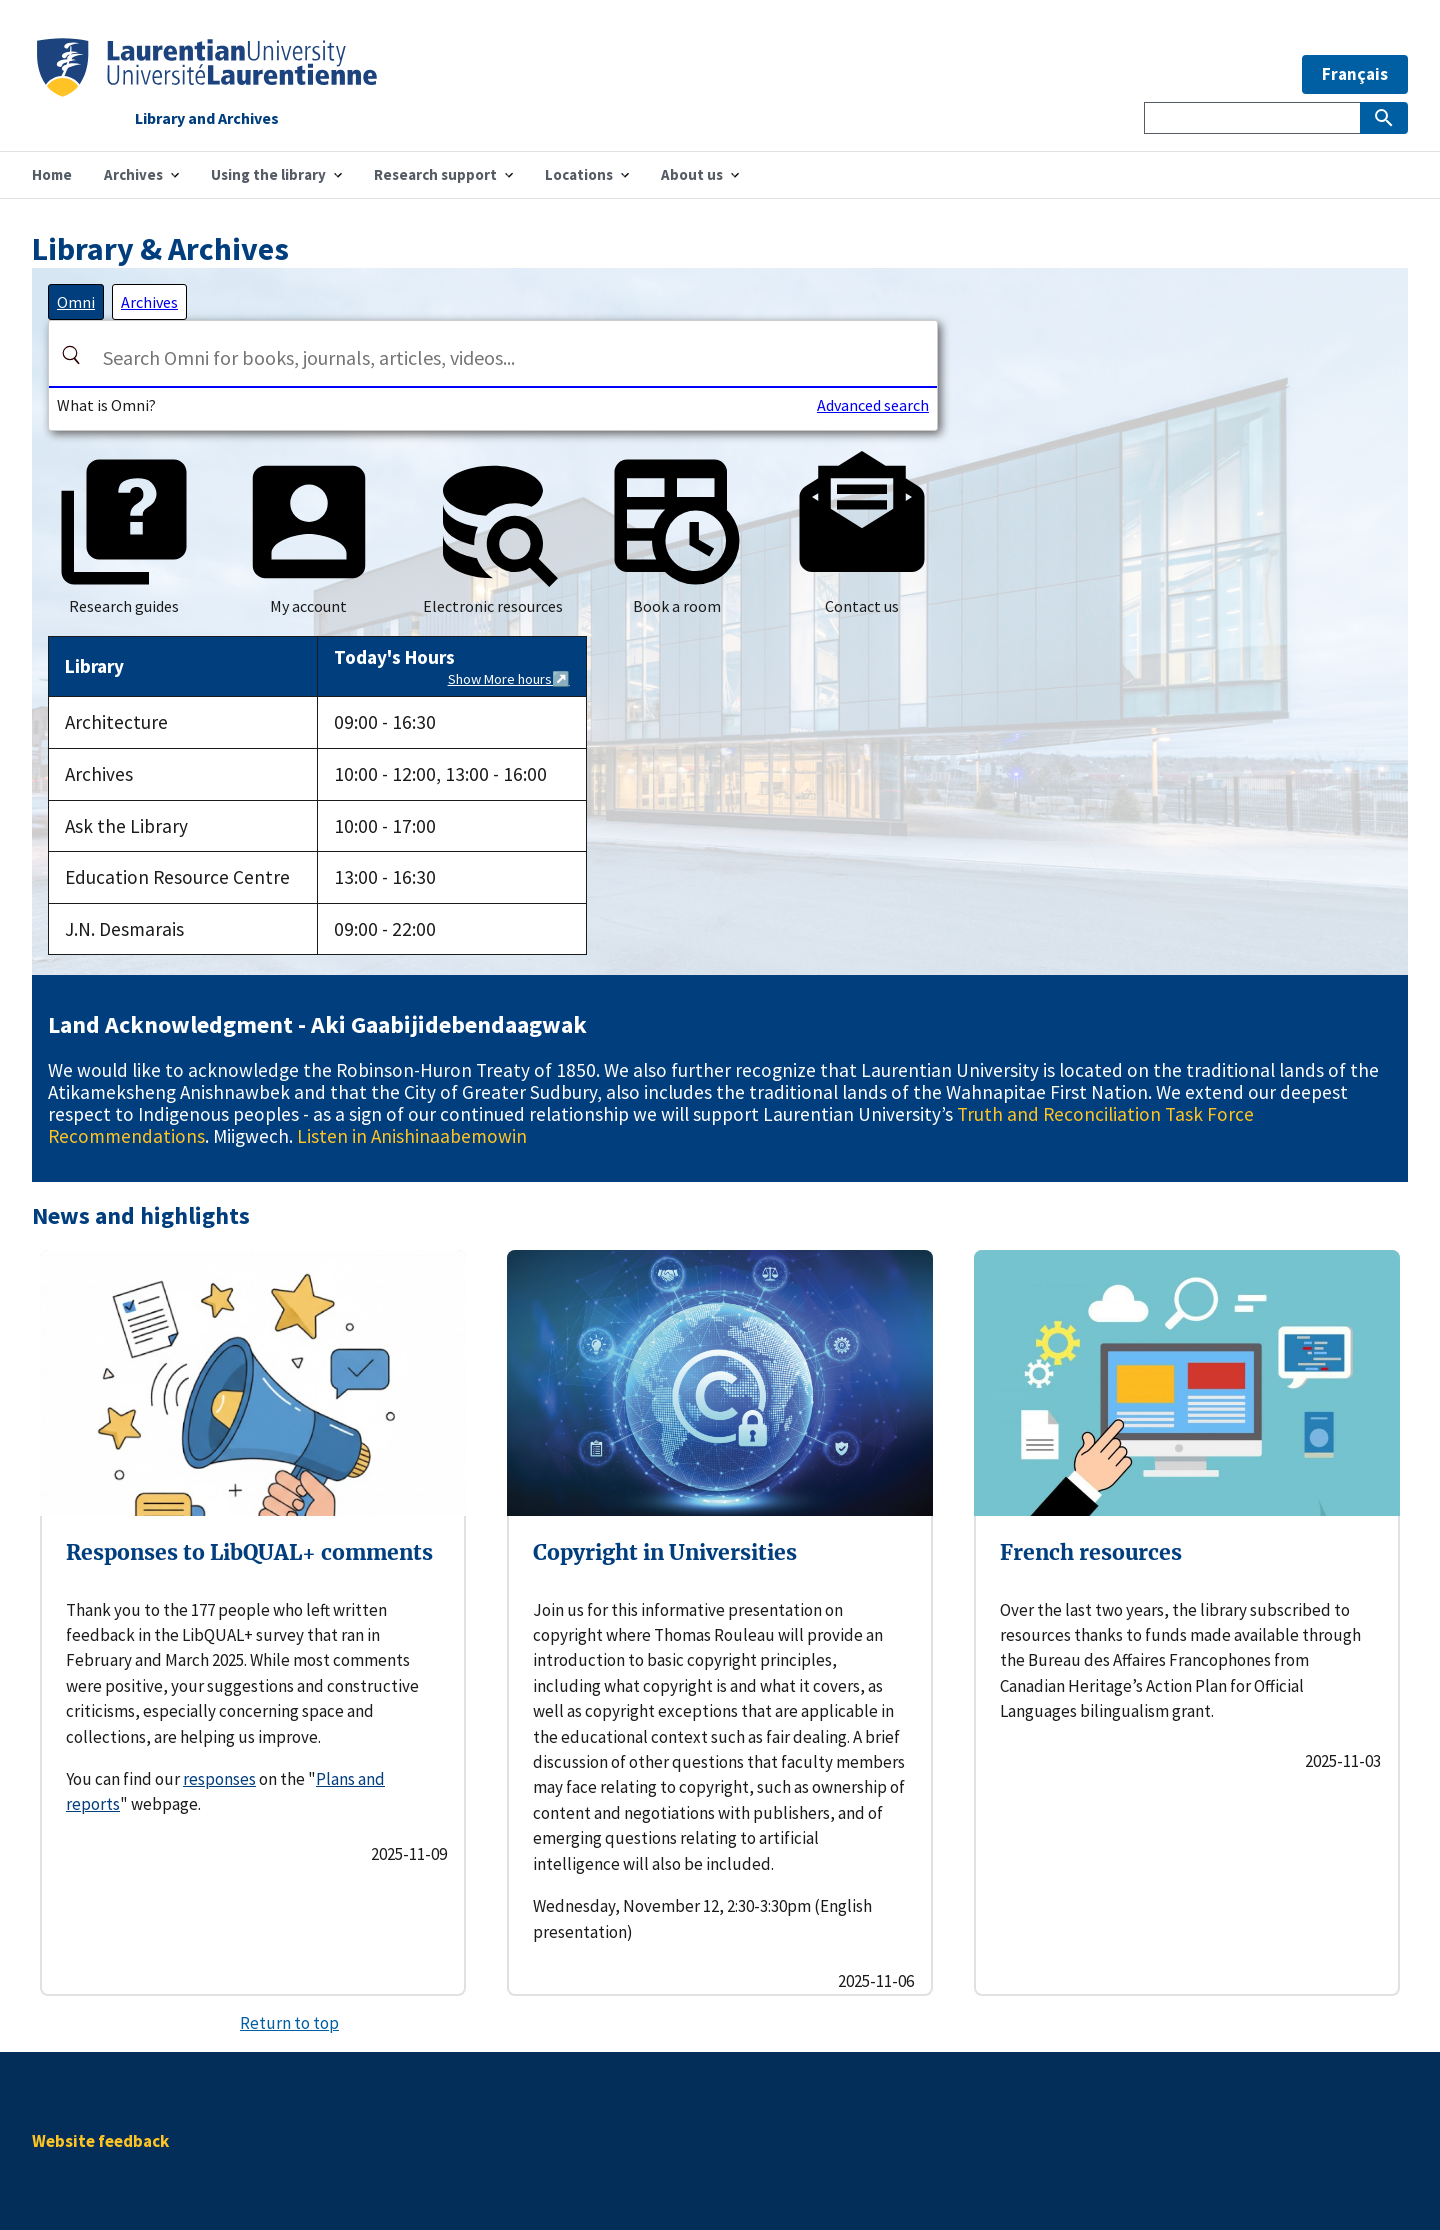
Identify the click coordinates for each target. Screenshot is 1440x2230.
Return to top (289, 2023)
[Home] (207, 90)
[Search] (71, 355)
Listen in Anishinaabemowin (412, 1136)
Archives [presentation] (149, 302)
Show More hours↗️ (509, 679)
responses (219, 1779)
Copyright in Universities (665, 1552)
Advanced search (873, 405)
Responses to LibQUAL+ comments (249, 1552)
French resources (1091, 1552)
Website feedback (100, 2141)
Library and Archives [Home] (207, 119)
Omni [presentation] (76, 302)
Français (1355, 74)
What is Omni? (106, 405)
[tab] (76, 302)
